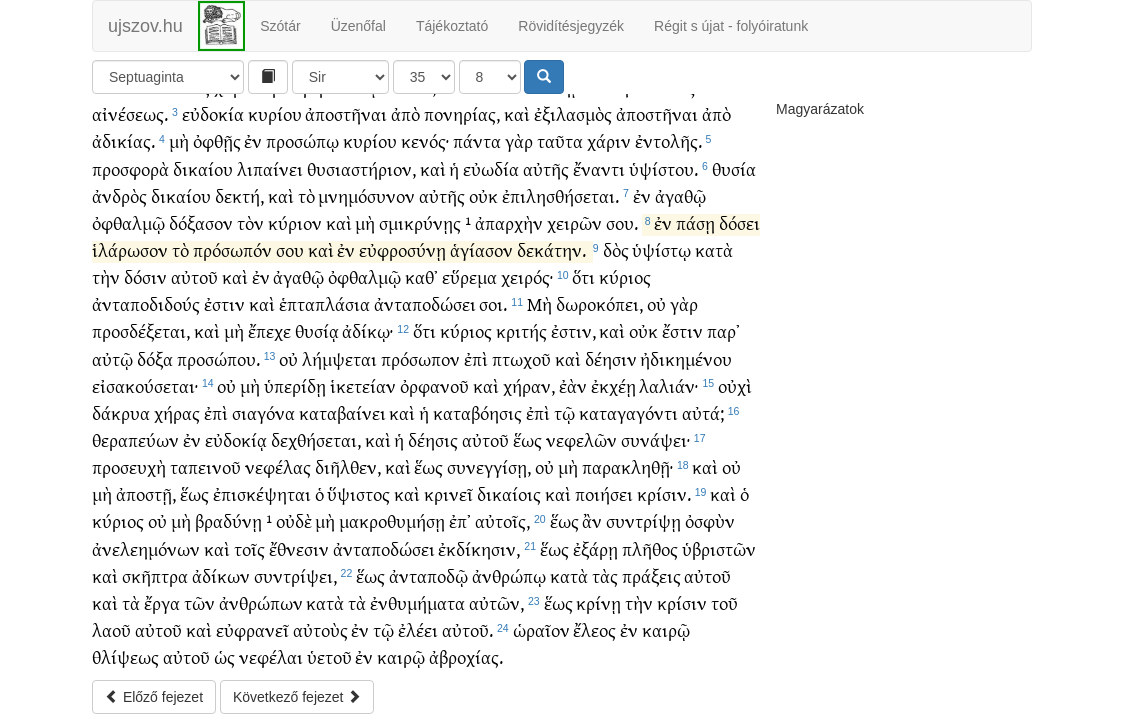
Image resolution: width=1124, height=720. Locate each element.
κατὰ (714, 249)
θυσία (734, 168)
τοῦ (724, 602)
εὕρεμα (469, 276)
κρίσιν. (664, 493)
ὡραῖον (541, 629)
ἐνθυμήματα (417, 602)
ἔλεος (594, 629)
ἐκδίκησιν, (479, 548)
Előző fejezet (154, 697)
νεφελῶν (581, 439)
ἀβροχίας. (466, 656)
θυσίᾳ (317, 330)
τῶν (199, 602)
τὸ (306, 195)
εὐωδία (491, 168)
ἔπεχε (269, 330)
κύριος (625, 276)
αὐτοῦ (194, 276)
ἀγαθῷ (680, 195)
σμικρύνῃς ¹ (425, 222)
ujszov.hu (145, 26)
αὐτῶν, (496, 602)
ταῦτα (560, 140)
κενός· (425, 140)
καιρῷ (666, 629)
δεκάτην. (551, 249)
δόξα (155, 358)
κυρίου (275, 113)
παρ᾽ (723, 330)
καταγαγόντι (628, 412)
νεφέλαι (271, 656)
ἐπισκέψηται (262, 493)
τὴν (106, 276)
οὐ (656, 303)
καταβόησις (477, 412)
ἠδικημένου (686, 358)
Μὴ (539, 303)
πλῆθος (650, 548)
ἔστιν (682, 330)
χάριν (609, 140)
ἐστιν (224, 303)
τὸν (250, 222)
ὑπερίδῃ (295, 385)
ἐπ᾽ (460, 520)
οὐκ (483, 195)
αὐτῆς (546, 168)
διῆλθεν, (348, 466)
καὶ (517, 113)
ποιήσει (604, 493)
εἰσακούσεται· (145, 385)
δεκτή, (239, 195)
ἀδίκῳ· (367, 330)
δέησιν (611, 358)
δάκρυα (121, 412)
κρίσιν (682, 602)
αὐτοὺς (320, 629)
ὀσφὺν (710, 520)
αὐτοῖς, (502, 520)
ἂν (592, 520)
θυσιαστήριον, (361, 168)
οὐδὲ (294, 520)
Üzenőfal (358, 26)
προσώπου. (218, 358)
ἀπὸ (405, 113)
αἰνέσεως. (130, 113)
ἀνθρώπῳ (509, 575)
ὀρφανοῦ (434, 385)
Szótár (280, 26)
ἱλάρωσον (130, 249)
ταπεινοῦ (205, 466)
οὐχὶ (735, 385)
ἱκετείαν (363, 385)
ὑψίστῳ (661, 249)
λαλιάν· (668, 385)
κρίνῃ (598, 602)
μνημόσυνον (366, 195)
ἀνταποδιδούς (146, 303)
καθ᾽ (421, 276)
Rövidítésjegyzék (571, 26)
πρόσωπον (420, 358)
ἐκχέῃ (613, 385)
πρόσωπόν (232, 249)
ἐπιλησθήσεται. (560, 195)
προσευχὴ (129, 466)
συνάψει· (655, 439)
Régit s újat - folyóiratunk (731, 26)
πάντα (477, 140)
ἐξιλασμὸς (573, 113)
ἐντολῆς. (668, 140)
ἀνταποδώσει (425, 303)
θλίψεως (125, 656)
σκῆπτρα (155, 575)
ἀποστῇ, (146, 493)
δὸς (616, 249)
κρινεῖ (448, 493)
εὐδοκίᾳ (236, 439)
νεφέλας (278, 466)
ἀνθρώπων (261, 602)
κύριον (295, 222)
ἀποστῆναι (346, 113)
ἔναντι (599, 168)
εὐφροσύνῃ (402, 249)
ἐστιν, (573, 330)
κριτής (521, 330)
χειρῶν (574, 222)
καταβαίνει (342, 412)
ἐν (253, 140)
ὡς (224, 656)
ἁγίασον (481, 249)
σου (290, 249)
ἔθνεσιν (299, 548)
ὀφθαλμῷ (128, 222)
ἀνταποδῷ (428, 575)
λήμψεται (339, 358)
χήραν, (529, 385)
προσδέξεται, (141, 330)
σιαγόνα (263, 412)
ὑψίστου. (663, 168)
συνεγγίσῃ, (489, 466)
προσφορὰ (130, 168)
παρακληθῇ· (627, 466)
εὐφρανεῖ (252, 629)
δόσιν (145, 276)
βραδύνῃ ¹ (233, 520)
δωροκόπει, (599, 303)
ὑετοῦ (329, 656)
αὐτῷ (112, 358)
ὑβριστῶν (719, 548)
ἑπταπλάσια (324, 303)
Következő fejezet (297, 697)
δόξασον (201, 222)
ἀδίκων (221, 575)
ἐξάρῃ (595, 548)
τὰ (131, 602)
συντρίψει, (295, 575)
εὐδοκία (213, 113)
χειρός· (527, 276)
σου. (622, 222)
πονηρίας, (462, 113)
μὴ (179, 140)
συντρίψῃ (643, 520)
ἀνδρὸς (119, 195)
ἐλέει (418, 629)
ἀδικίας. (123, 140)
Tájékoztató (452, 26)
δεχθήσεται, (316, 439)
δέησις (433, 439)
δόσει (739, 222)
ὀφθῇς (217, 140)
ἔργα (162, 602)
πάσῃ (695, 222)
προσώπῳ (302, 140)
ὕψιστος (358, 493)
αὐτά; (703, 412)
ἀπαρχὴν (509, 222)
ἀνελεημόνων (146, 548)
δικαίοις (509, 493)
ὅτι (583, 276)
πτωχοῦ (521, 358)
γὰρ (519, 140)
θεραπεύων (135, 439)
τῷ (564, 412)
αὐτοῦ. (467, 629)
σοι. (493, 303)
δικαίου (203, 168)
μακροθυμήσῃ (392, 520)
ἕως (527, 439)
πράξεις (651, 575)
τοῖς (249, 548)
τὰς (605, 575)
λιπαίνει (270, 168)
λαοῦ (111, 629)
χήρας (177, 412)
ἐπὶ (476, 358)
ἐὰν (573, 385)
